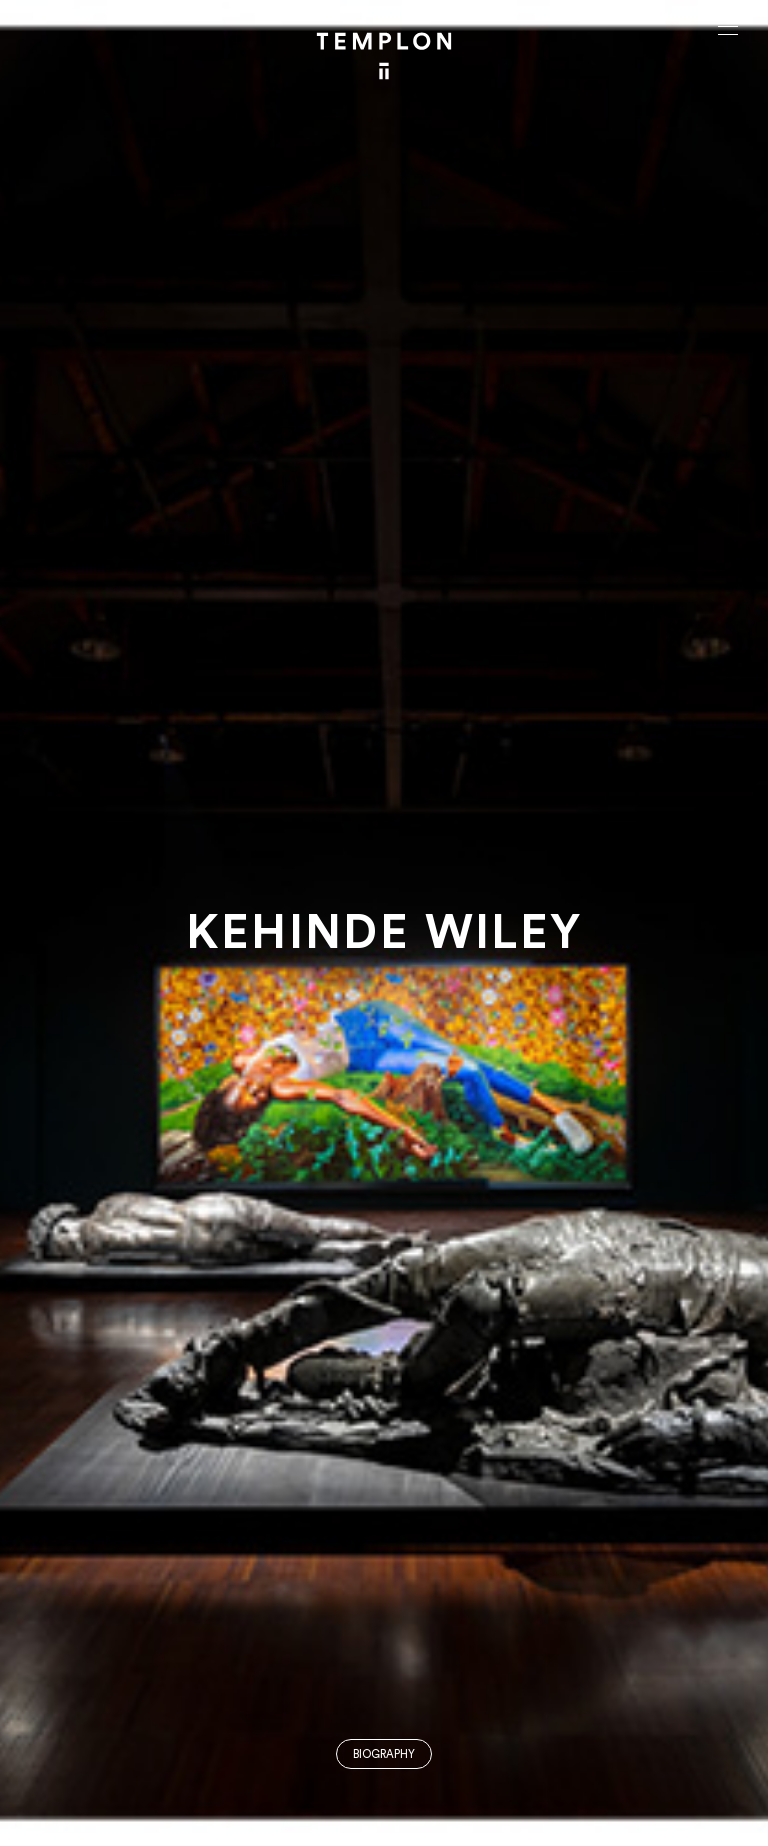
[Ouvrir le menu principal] (728, 30)
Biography (384, 1754)
